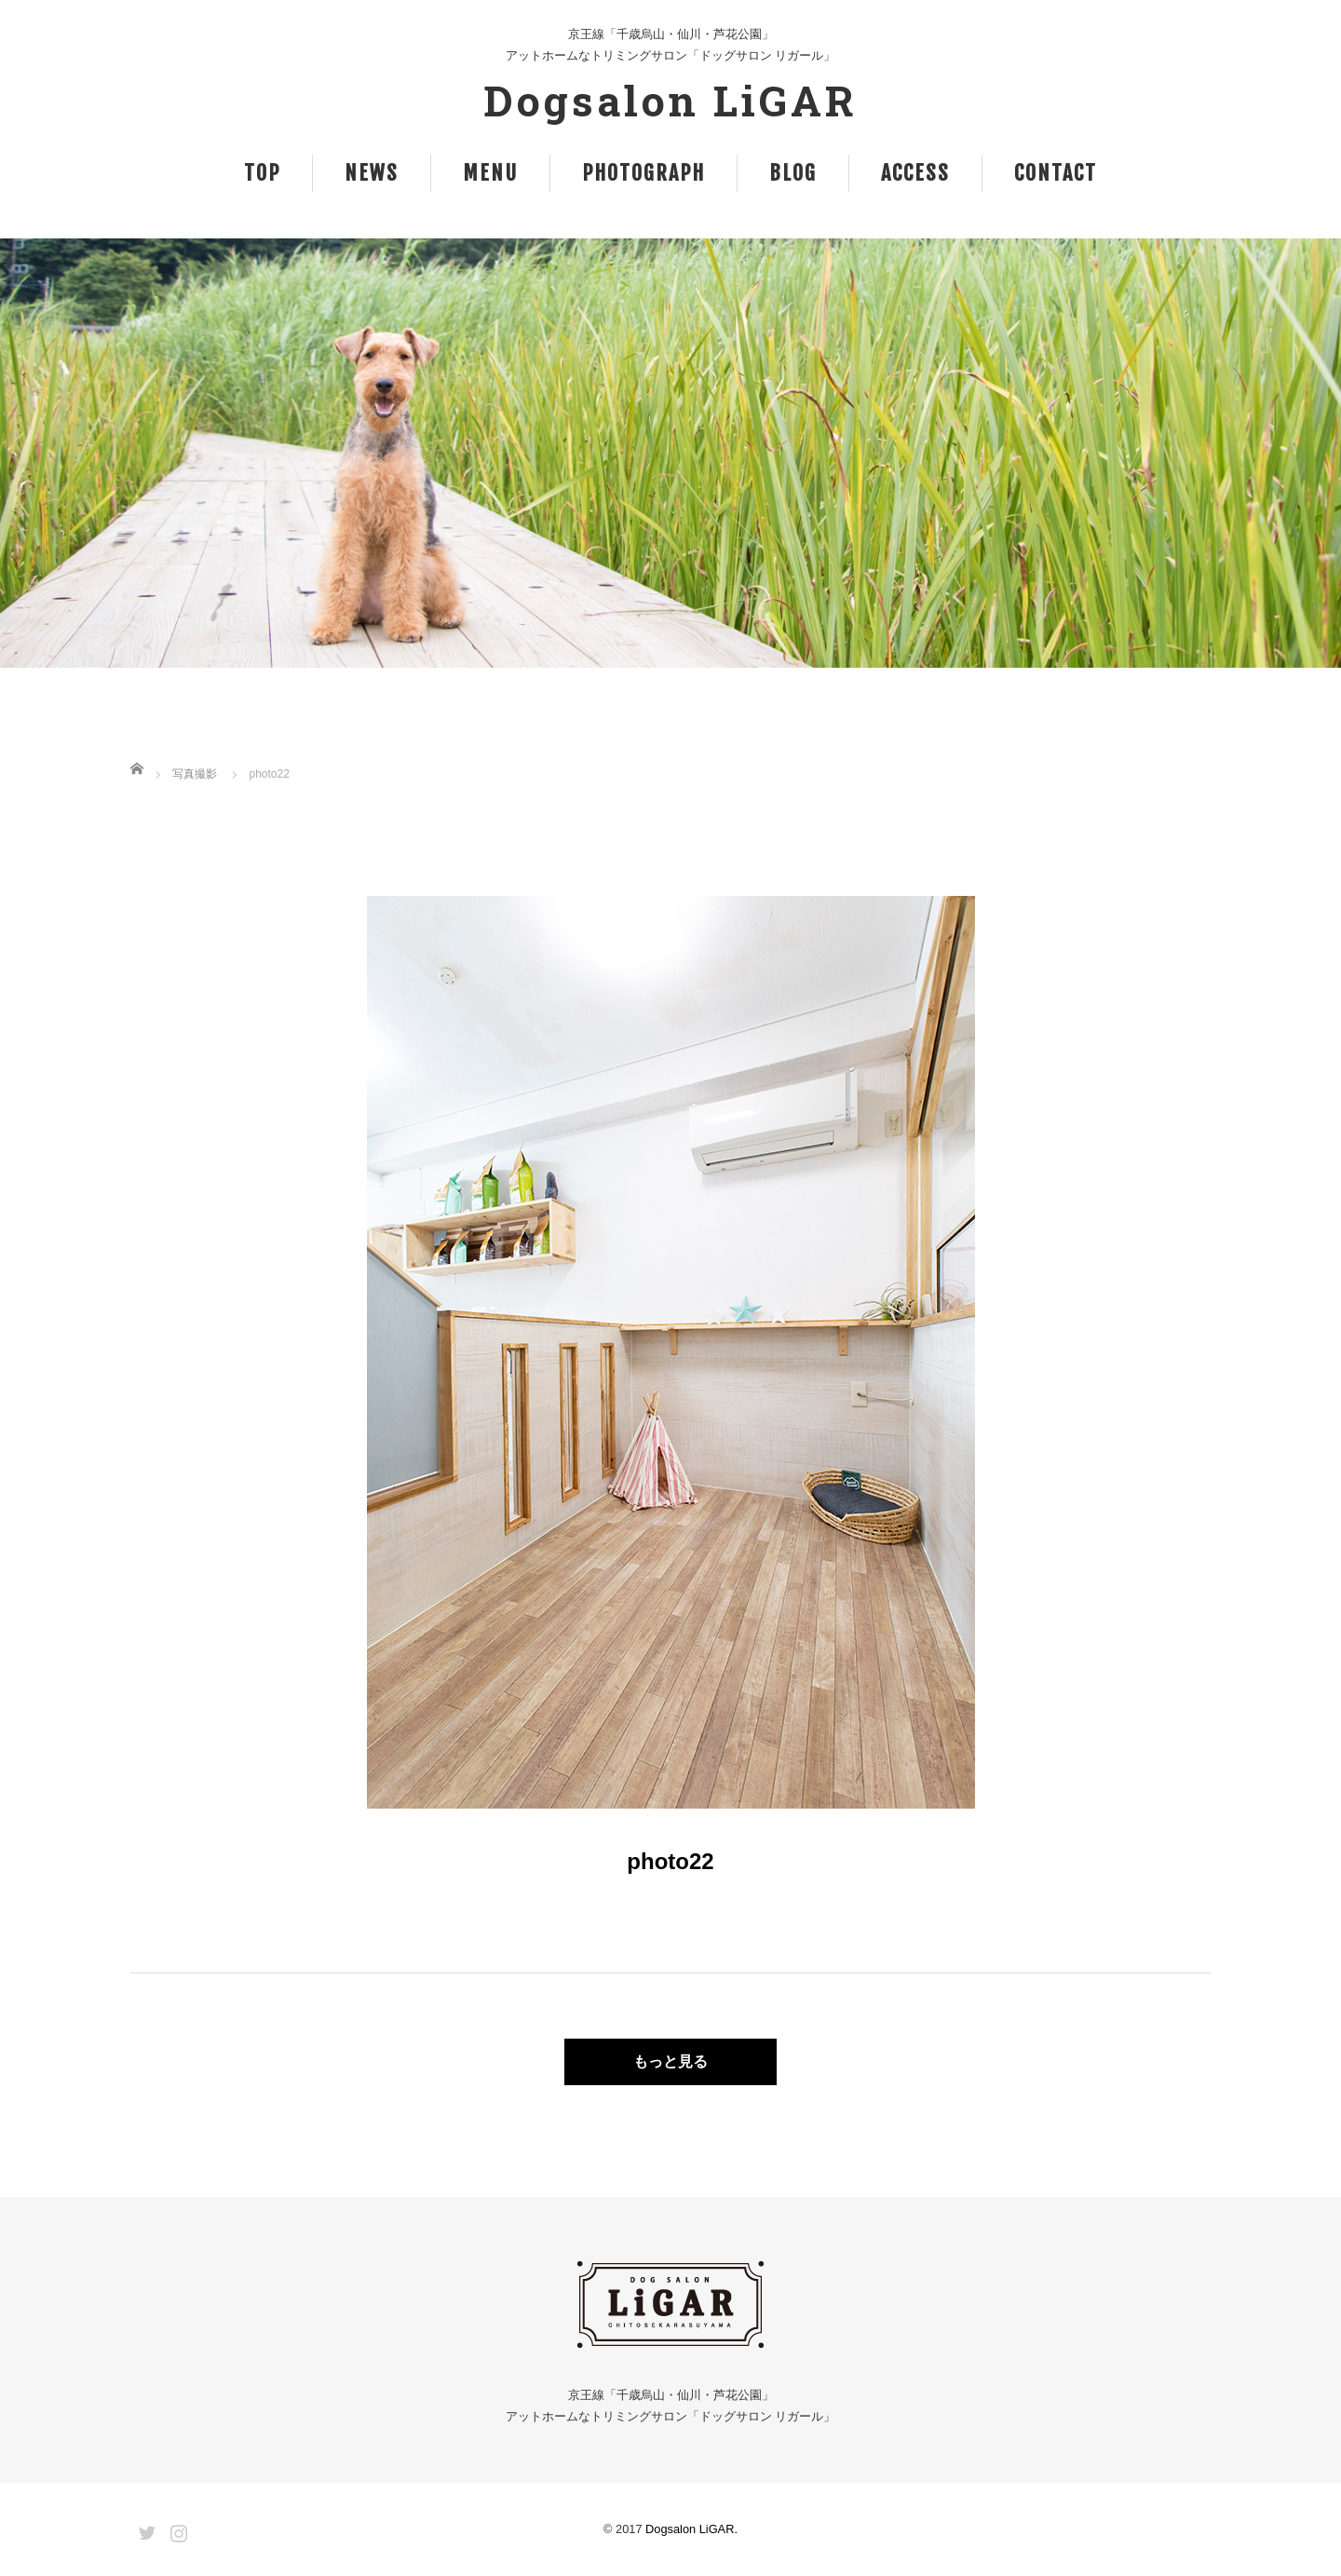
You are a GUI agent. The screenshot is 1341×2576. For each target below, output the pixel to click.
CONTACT (1055, 172)
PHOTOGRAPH (643, 172)
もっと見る (670, 2061)
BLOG (793, 172)
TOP (262, 172)
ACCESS (915, 172)
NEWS (372, 172)
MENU (490, 172)
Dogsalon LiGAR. (691, 2529)
